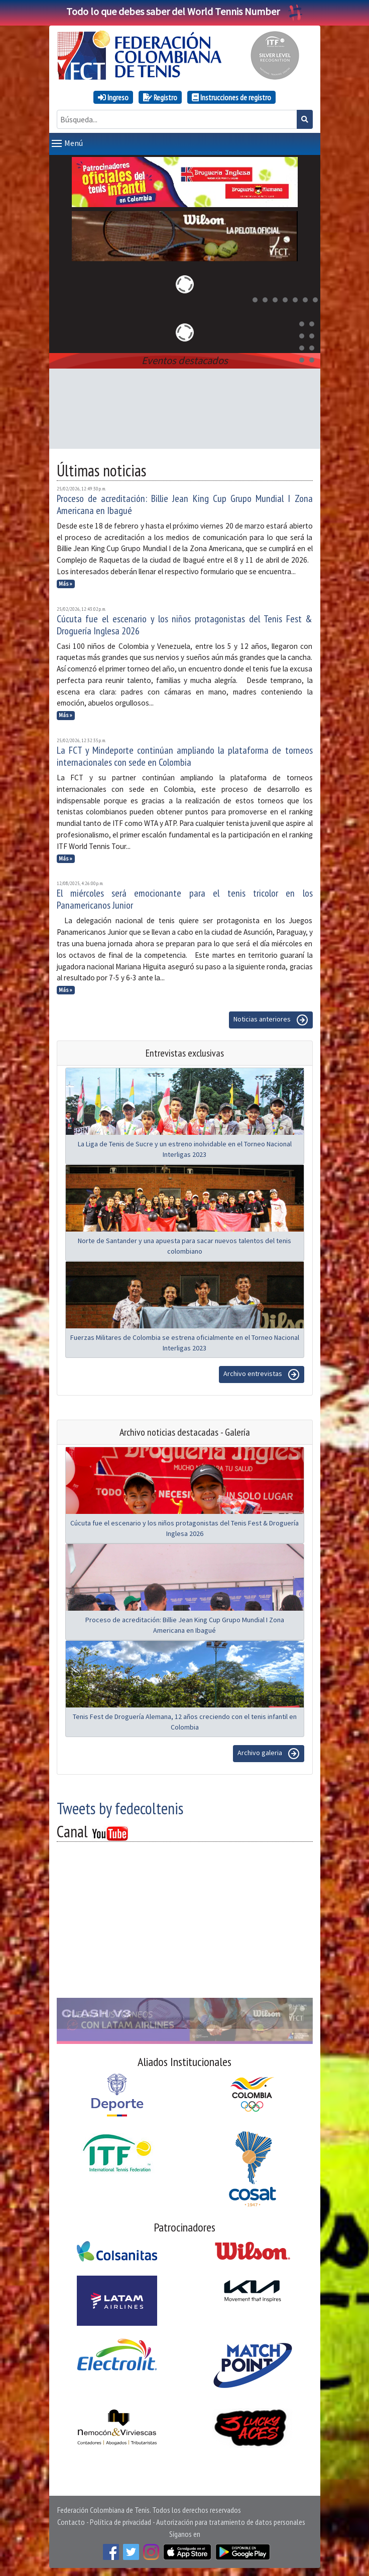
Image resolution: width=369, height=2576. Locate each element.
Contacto (71, 2522)
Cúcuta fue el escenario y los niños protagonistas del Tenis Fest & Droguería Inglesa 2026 (185, 624)
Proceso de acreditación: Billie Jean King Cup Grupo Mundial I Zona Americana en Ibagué (185, 504)
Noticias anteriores (270, 1020)
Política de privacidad (120, 2522)
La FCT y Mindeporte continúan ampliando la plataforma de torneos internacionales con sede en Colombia (185, 756)
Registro (160, 97)
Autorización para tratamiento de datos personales (230, 2522)
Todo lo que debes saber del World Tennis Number (184, 11)
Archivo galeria (268, 1754)
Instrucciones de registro (231, 97)
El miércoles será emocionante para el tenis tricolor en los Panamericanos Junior (185, 899)
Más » (65, 583)
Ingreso (113, 97)
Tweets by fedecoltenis (120, 1808)
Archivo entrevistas (261, 1374)
